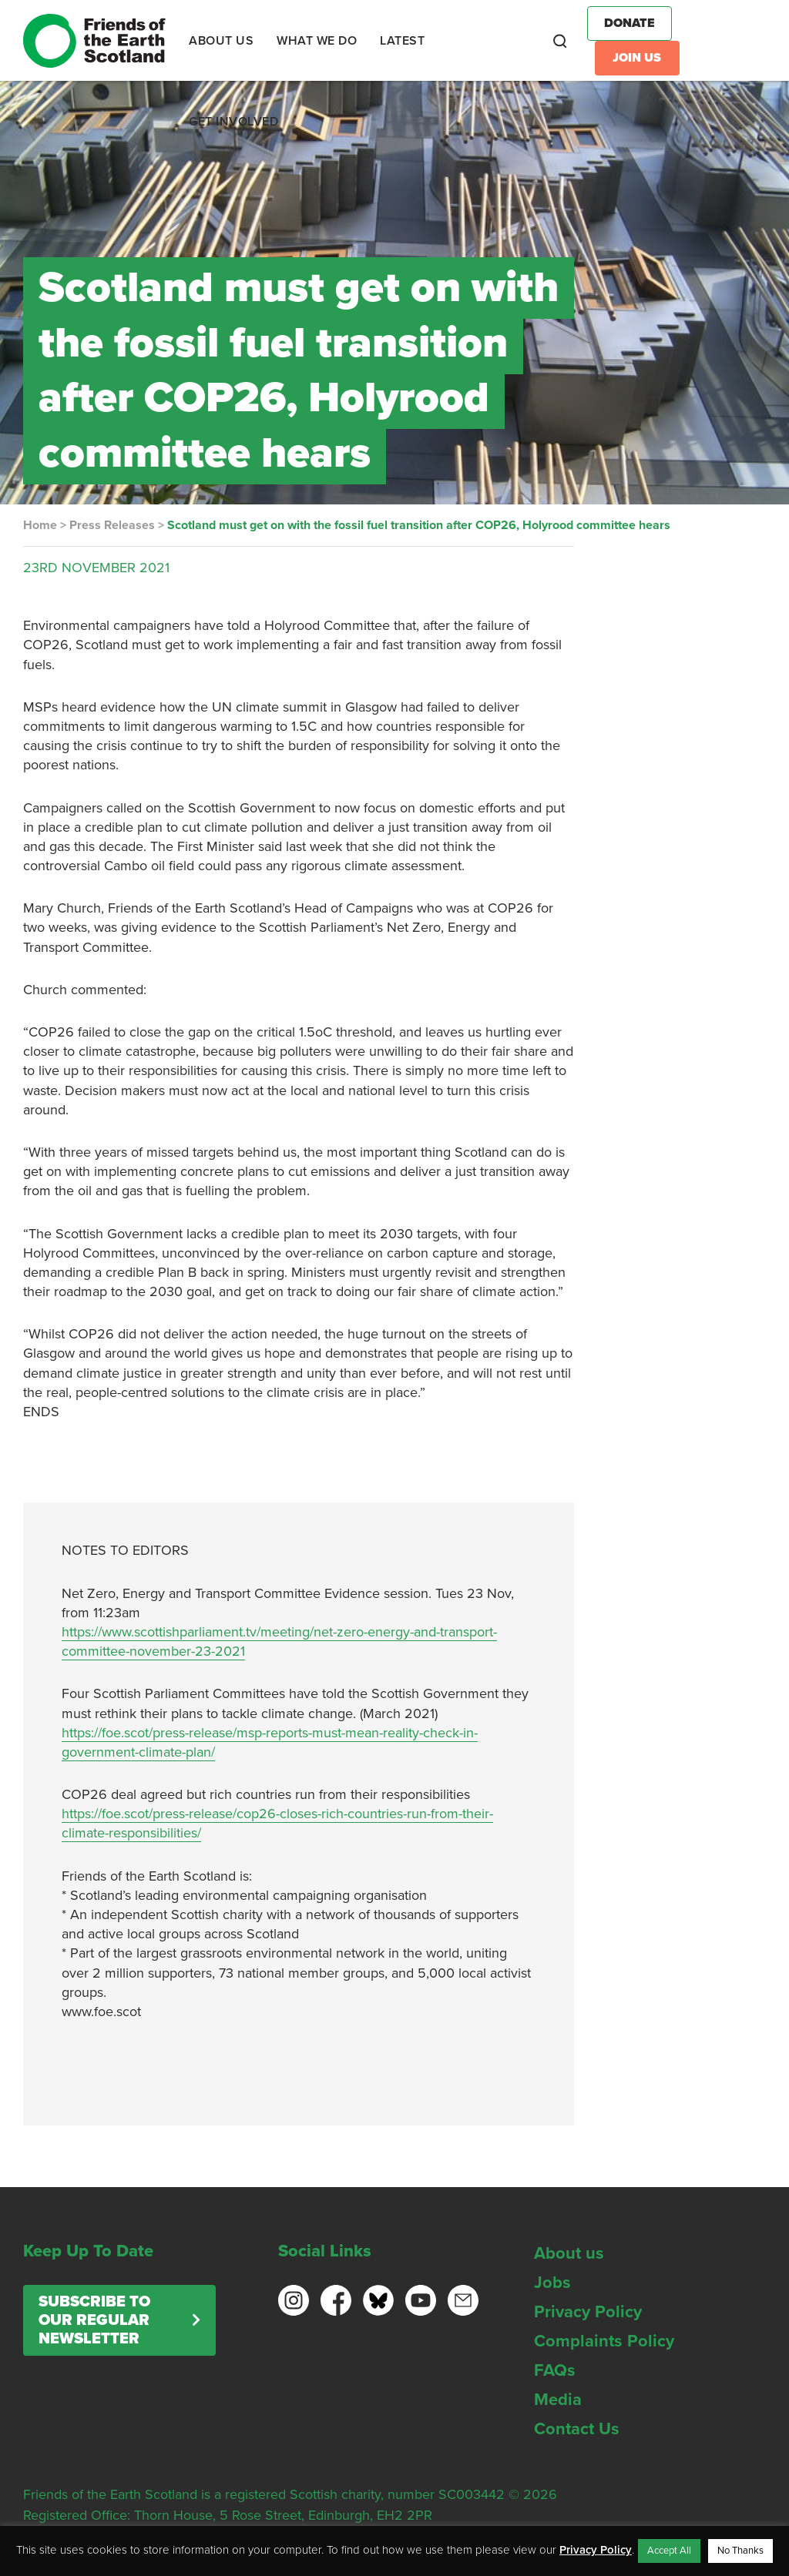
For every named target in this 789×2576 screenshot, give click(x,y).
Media (558, 2400)
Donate (629, 23)
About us (569, 2253)
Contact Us (576, 2429)
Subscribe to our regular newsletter (94, 2320)
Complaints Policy (604, 2341)
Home (40, 525)
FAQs (555, 2370)
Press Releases (112, 525)
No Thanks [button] (740, 2550)
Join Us (637, 57)
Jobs (552, 2283)
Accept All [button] (669, 2550)
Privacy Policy (588, 2312)
